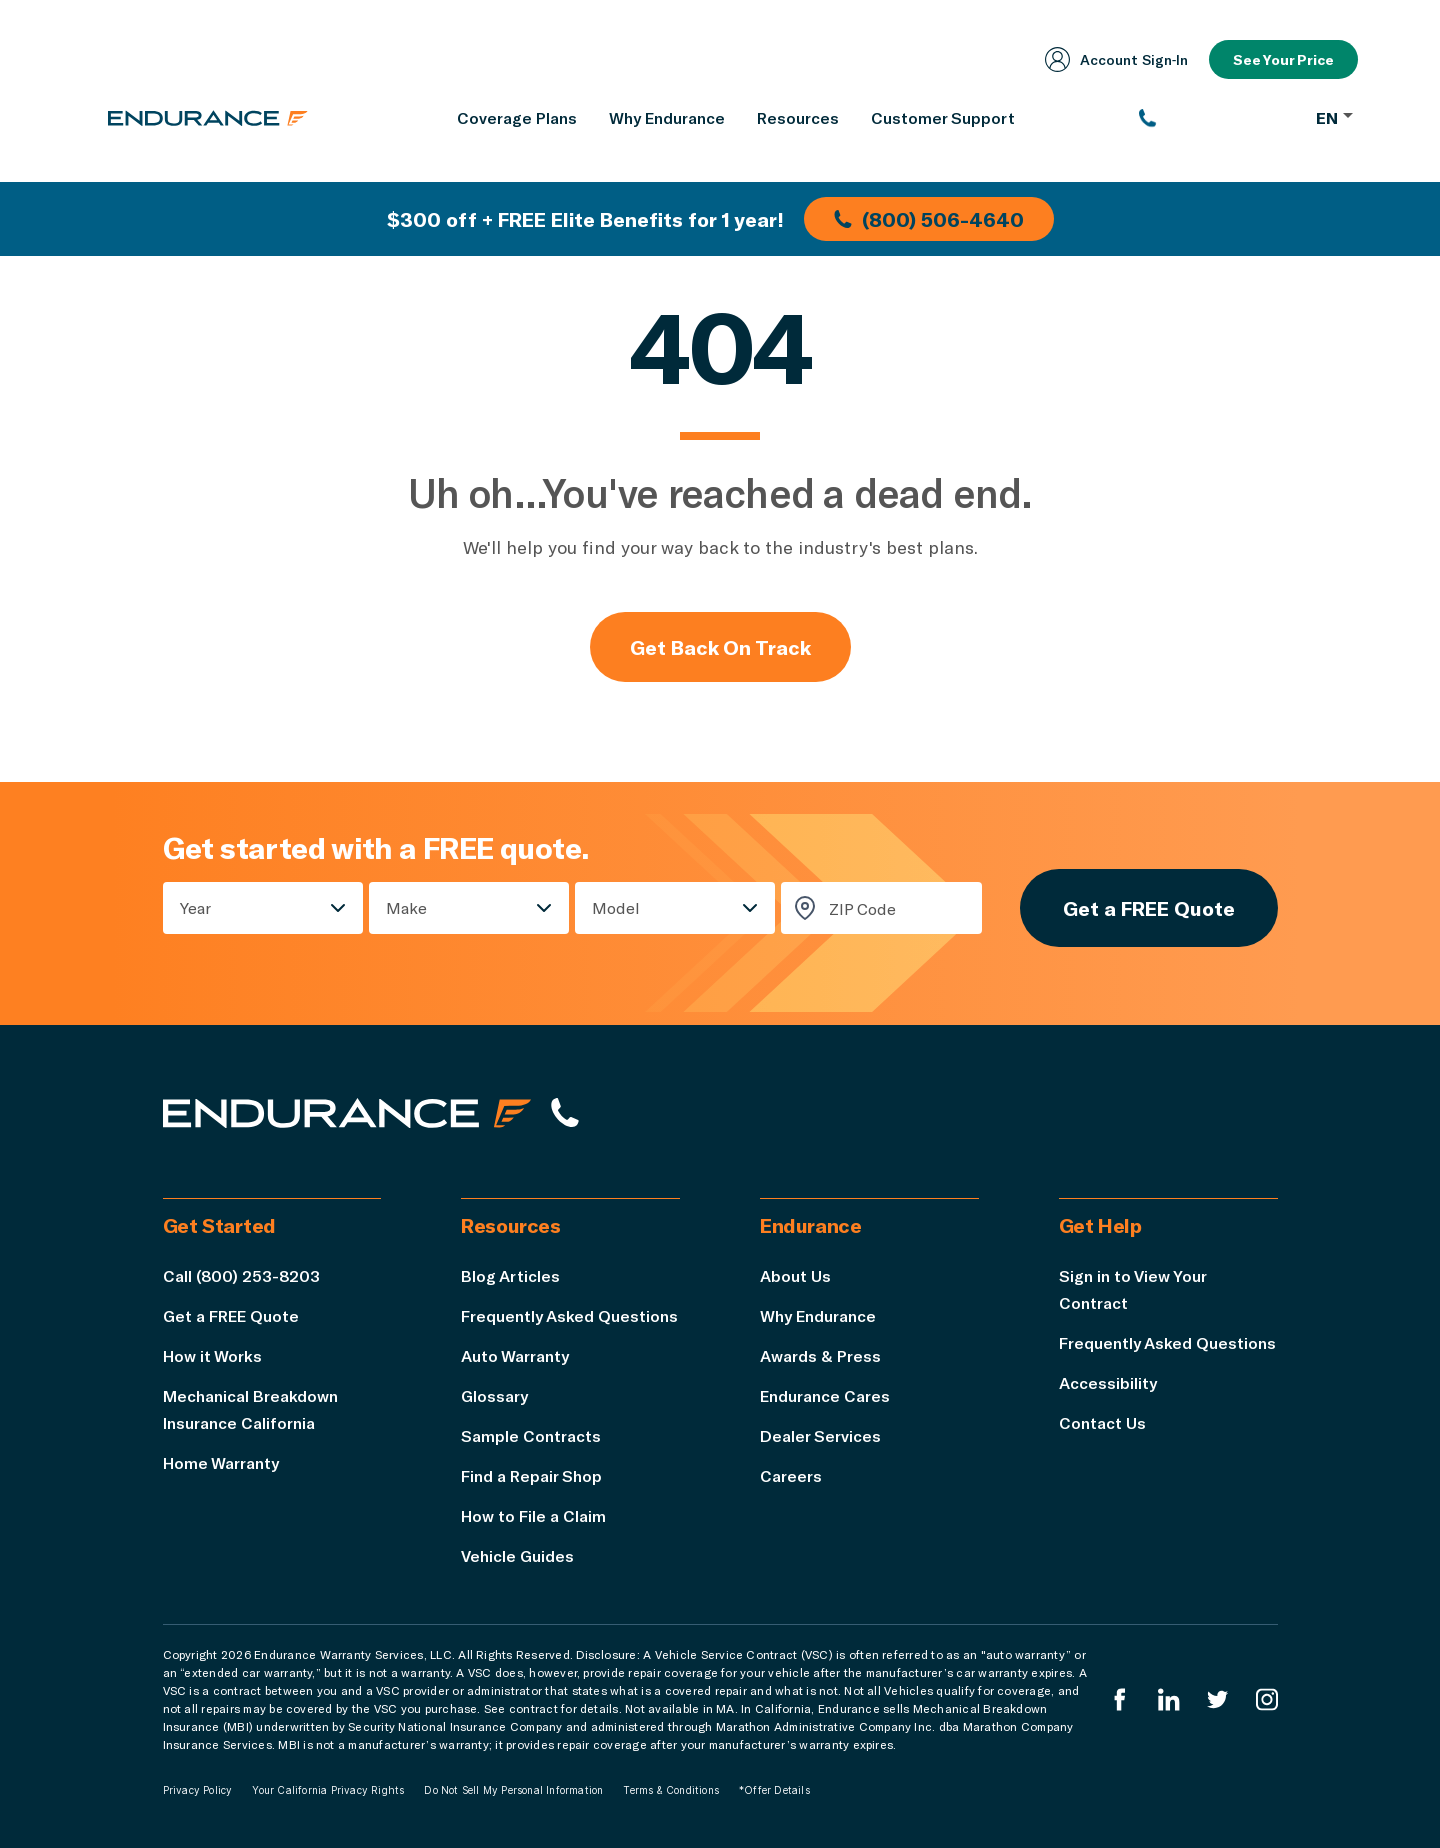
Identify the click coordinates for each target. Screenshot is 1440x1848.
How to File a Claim (533, 1515)
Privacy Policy (198, 1790)
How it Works (212, 1355)
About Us (795, 1275)
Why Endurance (818, 1315)
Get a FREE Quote (1149, 908)
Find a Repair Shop (531, 1475)
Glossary (494, 1395)
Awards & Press (820, 1355)
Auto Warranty (515, 1355)
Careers (791, 1475)
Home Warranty (221, 1462)
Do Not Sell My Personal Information (513, 1790)
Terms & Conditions (671, 1790)
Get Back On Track (720, 647)
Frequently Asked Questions (569, 1315)
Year (195, 907)
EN (1334, 117)
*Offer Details (774, 1790)
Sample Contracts (531, 1435)
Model (616, 907)
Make (406, 907)
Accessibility (1108, 1382)
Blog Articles (510, 1275)
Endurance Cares (825, 1395)
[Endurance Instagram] (1267, 1699)
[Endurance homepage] (208, 118)
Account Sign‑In (1117, 59)
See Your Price (1283, 59)
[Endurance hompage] (347, 1113)
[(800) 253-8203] (1217, 118)
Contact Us (1102, 1422)
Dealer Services (820, 1435)
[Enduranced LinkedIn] (1169, 1699)
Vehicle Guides (517, 1555)
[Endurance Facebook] (1120, 1699)
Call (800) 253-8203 (241, 1275)
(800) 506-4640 (929, 219)
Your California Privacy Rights (328, 1790)
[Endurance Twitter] (1218, 1699)
